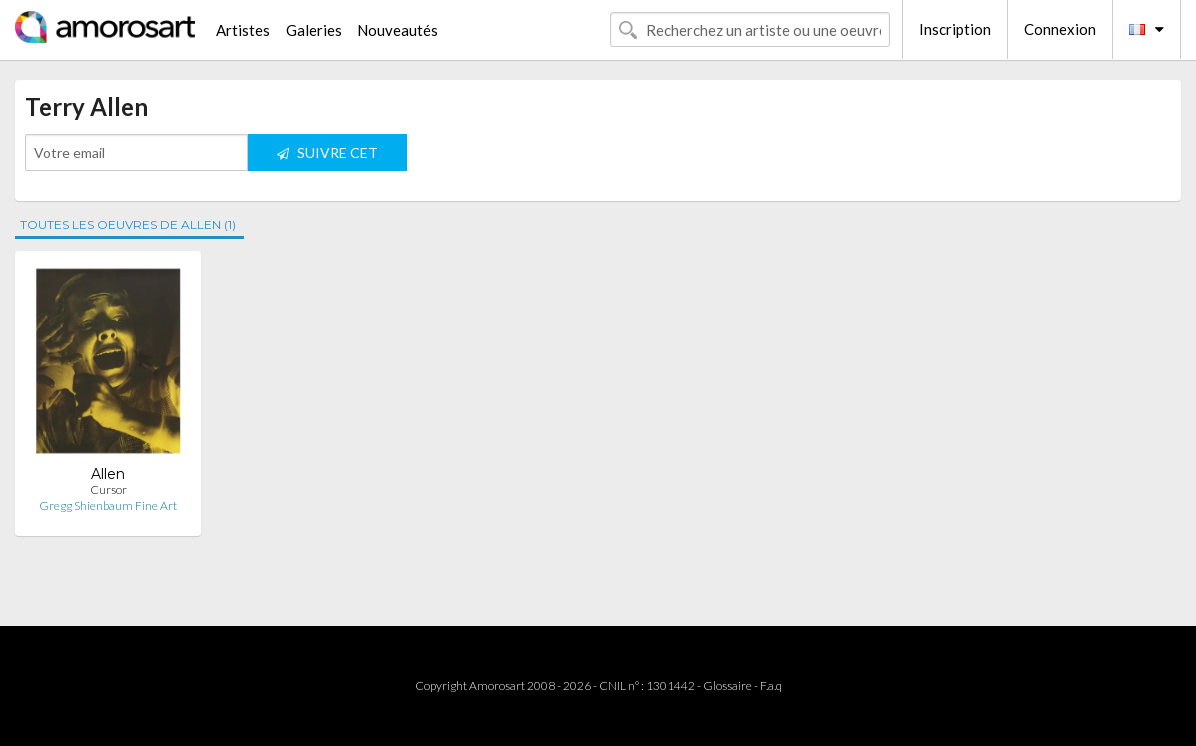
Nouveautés (397, 30)
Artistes (243, 30)
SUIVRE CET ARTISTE (327, 157)
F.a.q (771, 685)
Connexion (1060, 29)
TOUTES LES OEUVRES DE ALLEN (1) (128, 224)
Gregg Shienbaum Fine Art (108, 505)
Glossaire (727, 685)
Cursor (108, 489)
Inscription (955, 29)
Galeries (314, 30)
